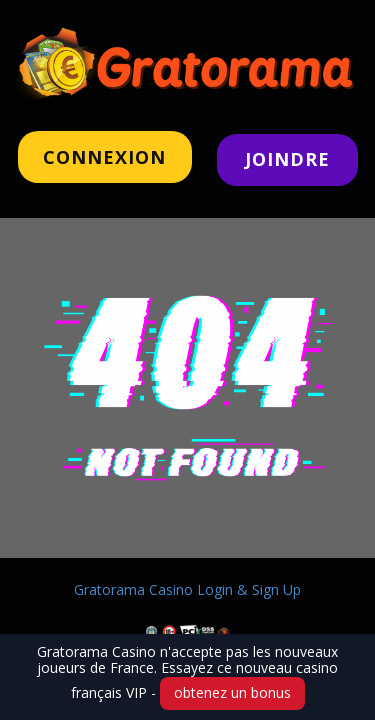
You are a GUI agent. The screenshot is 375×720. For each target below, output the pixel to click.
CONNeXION (104, 157)
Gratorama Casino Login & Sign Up (187, 589)
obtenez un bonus (232, 692)
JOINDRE (287, 159)
